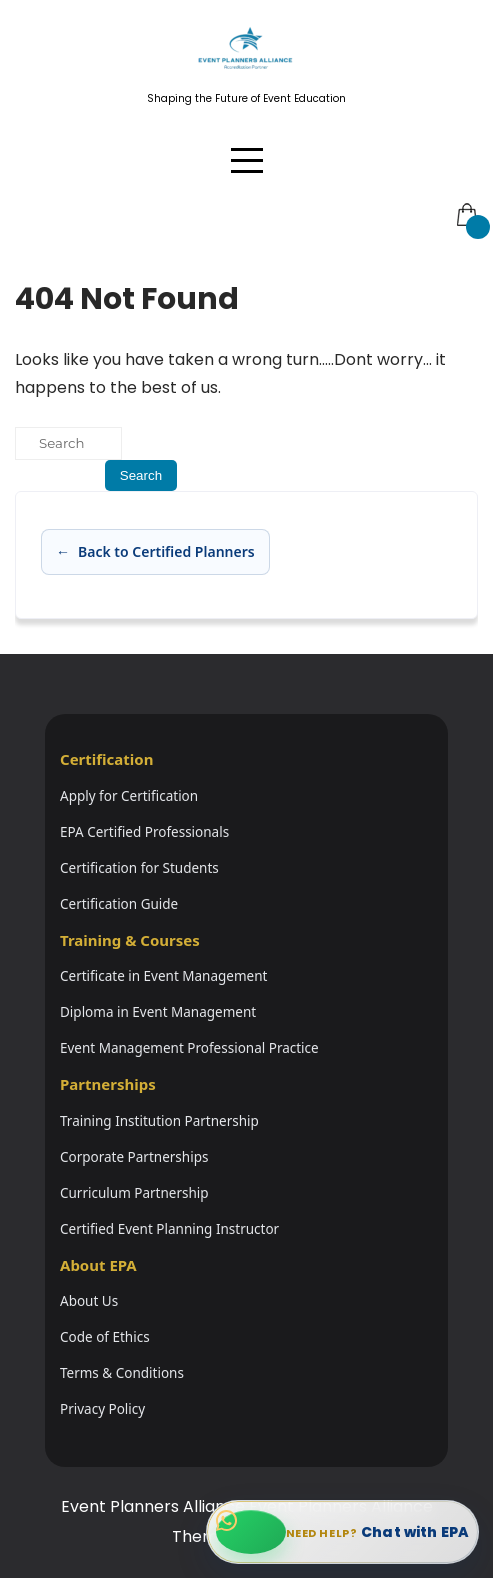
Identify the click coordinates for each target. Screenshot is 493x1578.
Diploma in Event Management (158, 1012)
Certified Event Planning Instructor (169, 1229)
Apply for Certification (129, 796)
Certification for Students (139, 868)
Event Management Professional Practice (189, 1048)
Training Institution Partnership (159, 1121)
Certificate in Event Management (163, 976)
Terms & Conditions (122, 1373)
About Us (89, 1301)
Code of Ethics (105, 1337)
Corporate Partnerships (134, 1157)
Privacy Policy (102, 1409)
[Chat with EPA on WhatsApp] (342, 1532)
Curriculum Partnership (134, 1193)
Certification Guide (119, 904)
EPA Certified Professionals (144, 832)
